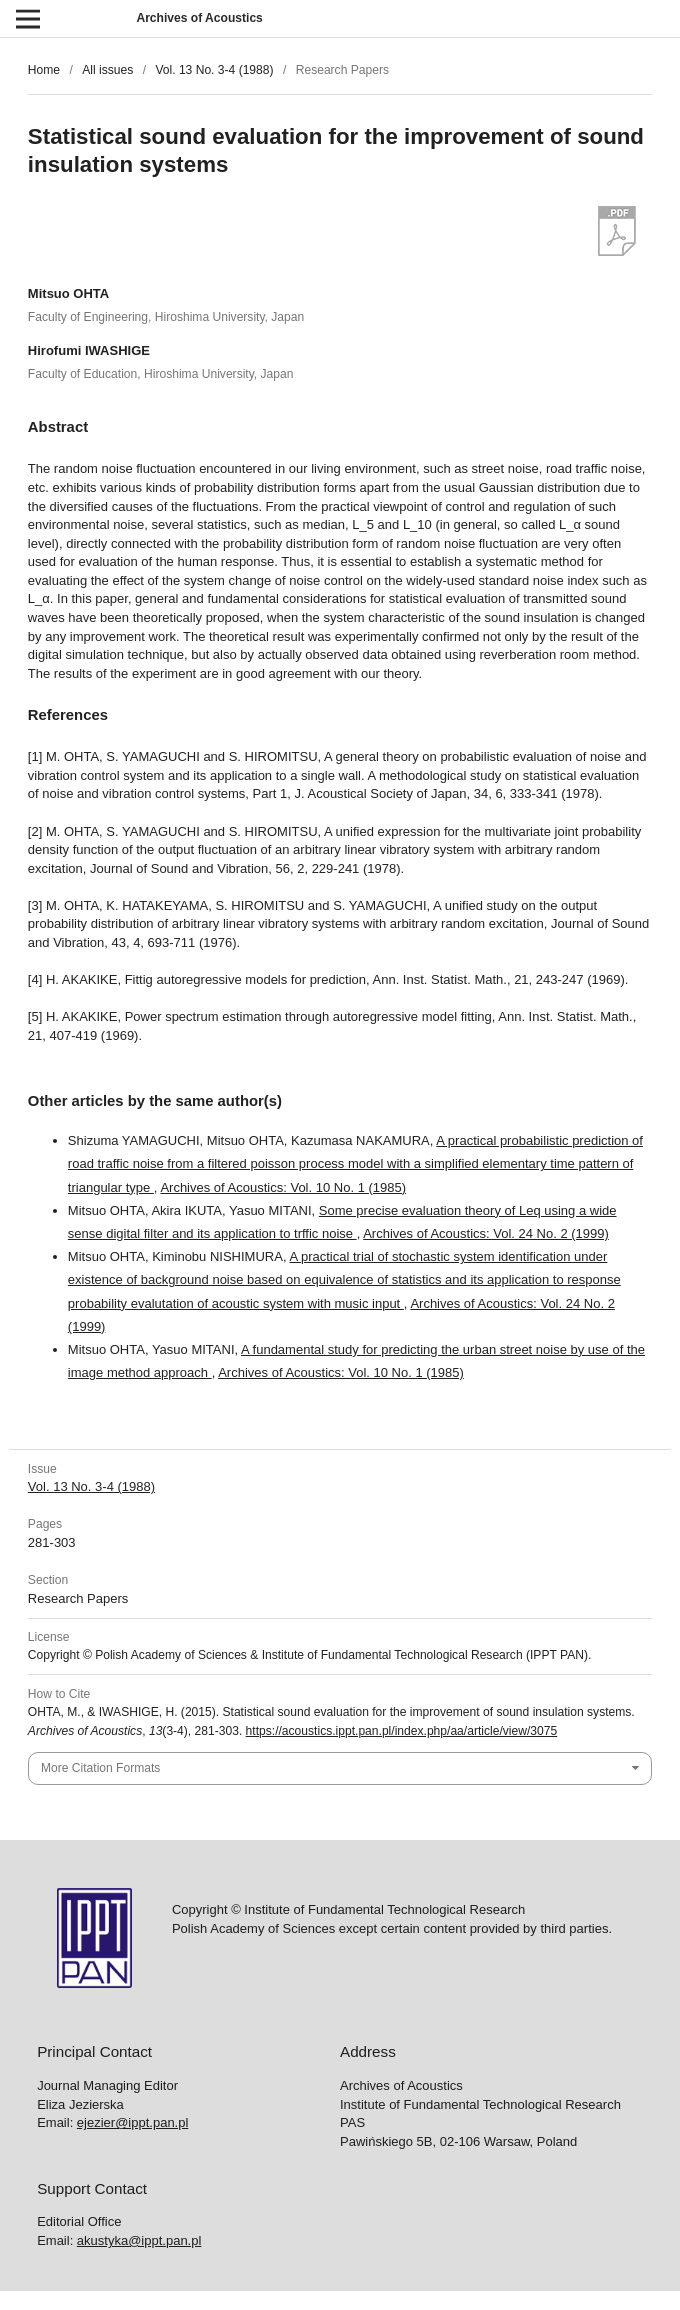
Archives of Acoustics (199, 18)
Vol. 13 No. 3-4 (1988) (214, 70)
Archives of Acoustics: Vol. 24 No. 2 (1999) (486, 1233)
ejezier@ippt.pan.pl (132, 2122)
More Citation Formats (100, 1768)
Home (44, 70)
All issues (107, 70)
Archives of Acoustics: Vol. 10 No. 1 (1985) (283, 1187)
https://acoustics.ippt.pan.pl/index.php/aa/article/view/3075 (402, 1731)
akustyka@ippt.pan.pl (139, 2240)
